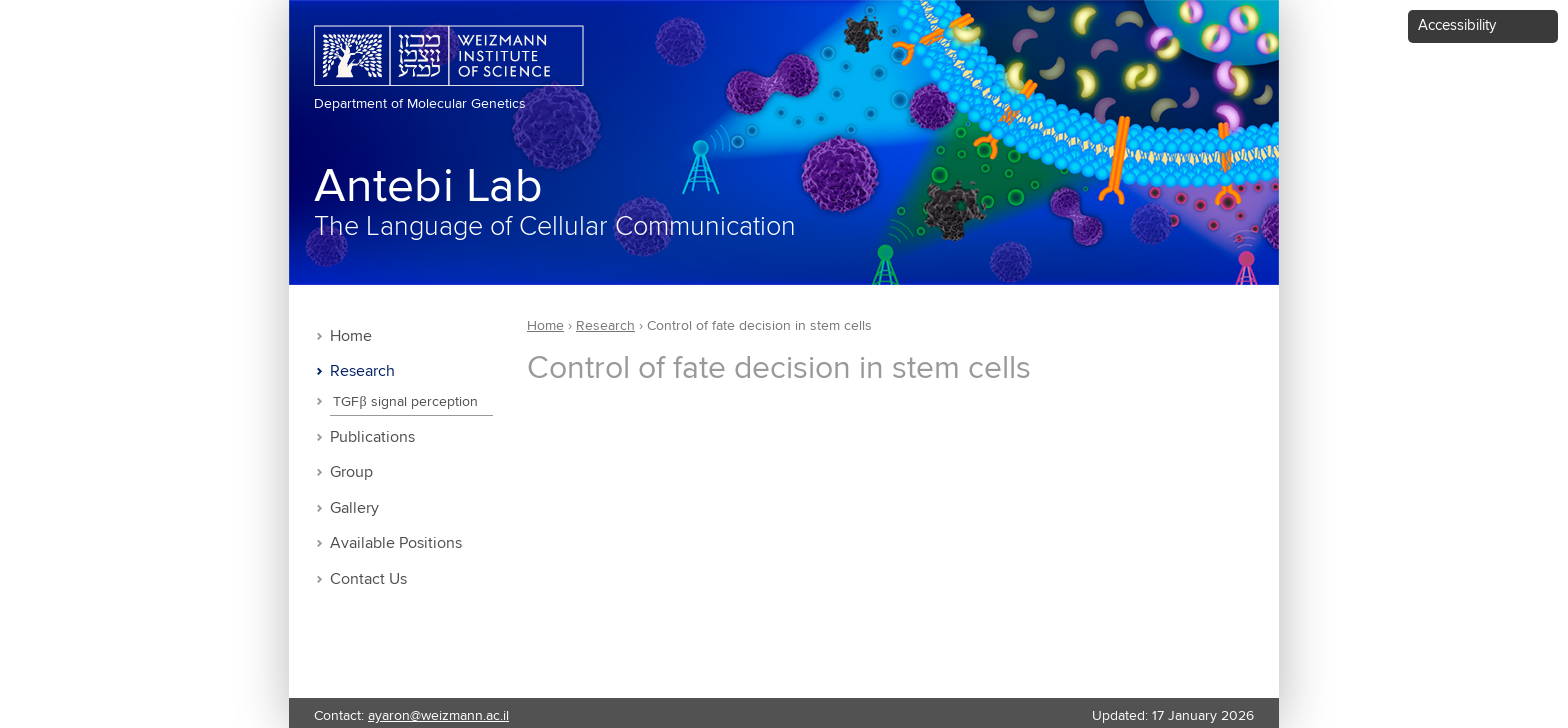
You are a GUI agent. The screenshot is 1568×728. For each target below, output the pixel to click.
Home (351, 336)
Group (351, 472)
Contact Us (368, 579)
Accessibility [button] (1457, 25)
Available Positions (396, 543)
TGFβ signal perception (405, 402)
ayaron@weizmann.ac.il (438, 716)
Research (362, 371)
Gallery (354, 508)
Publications (372, 437)
